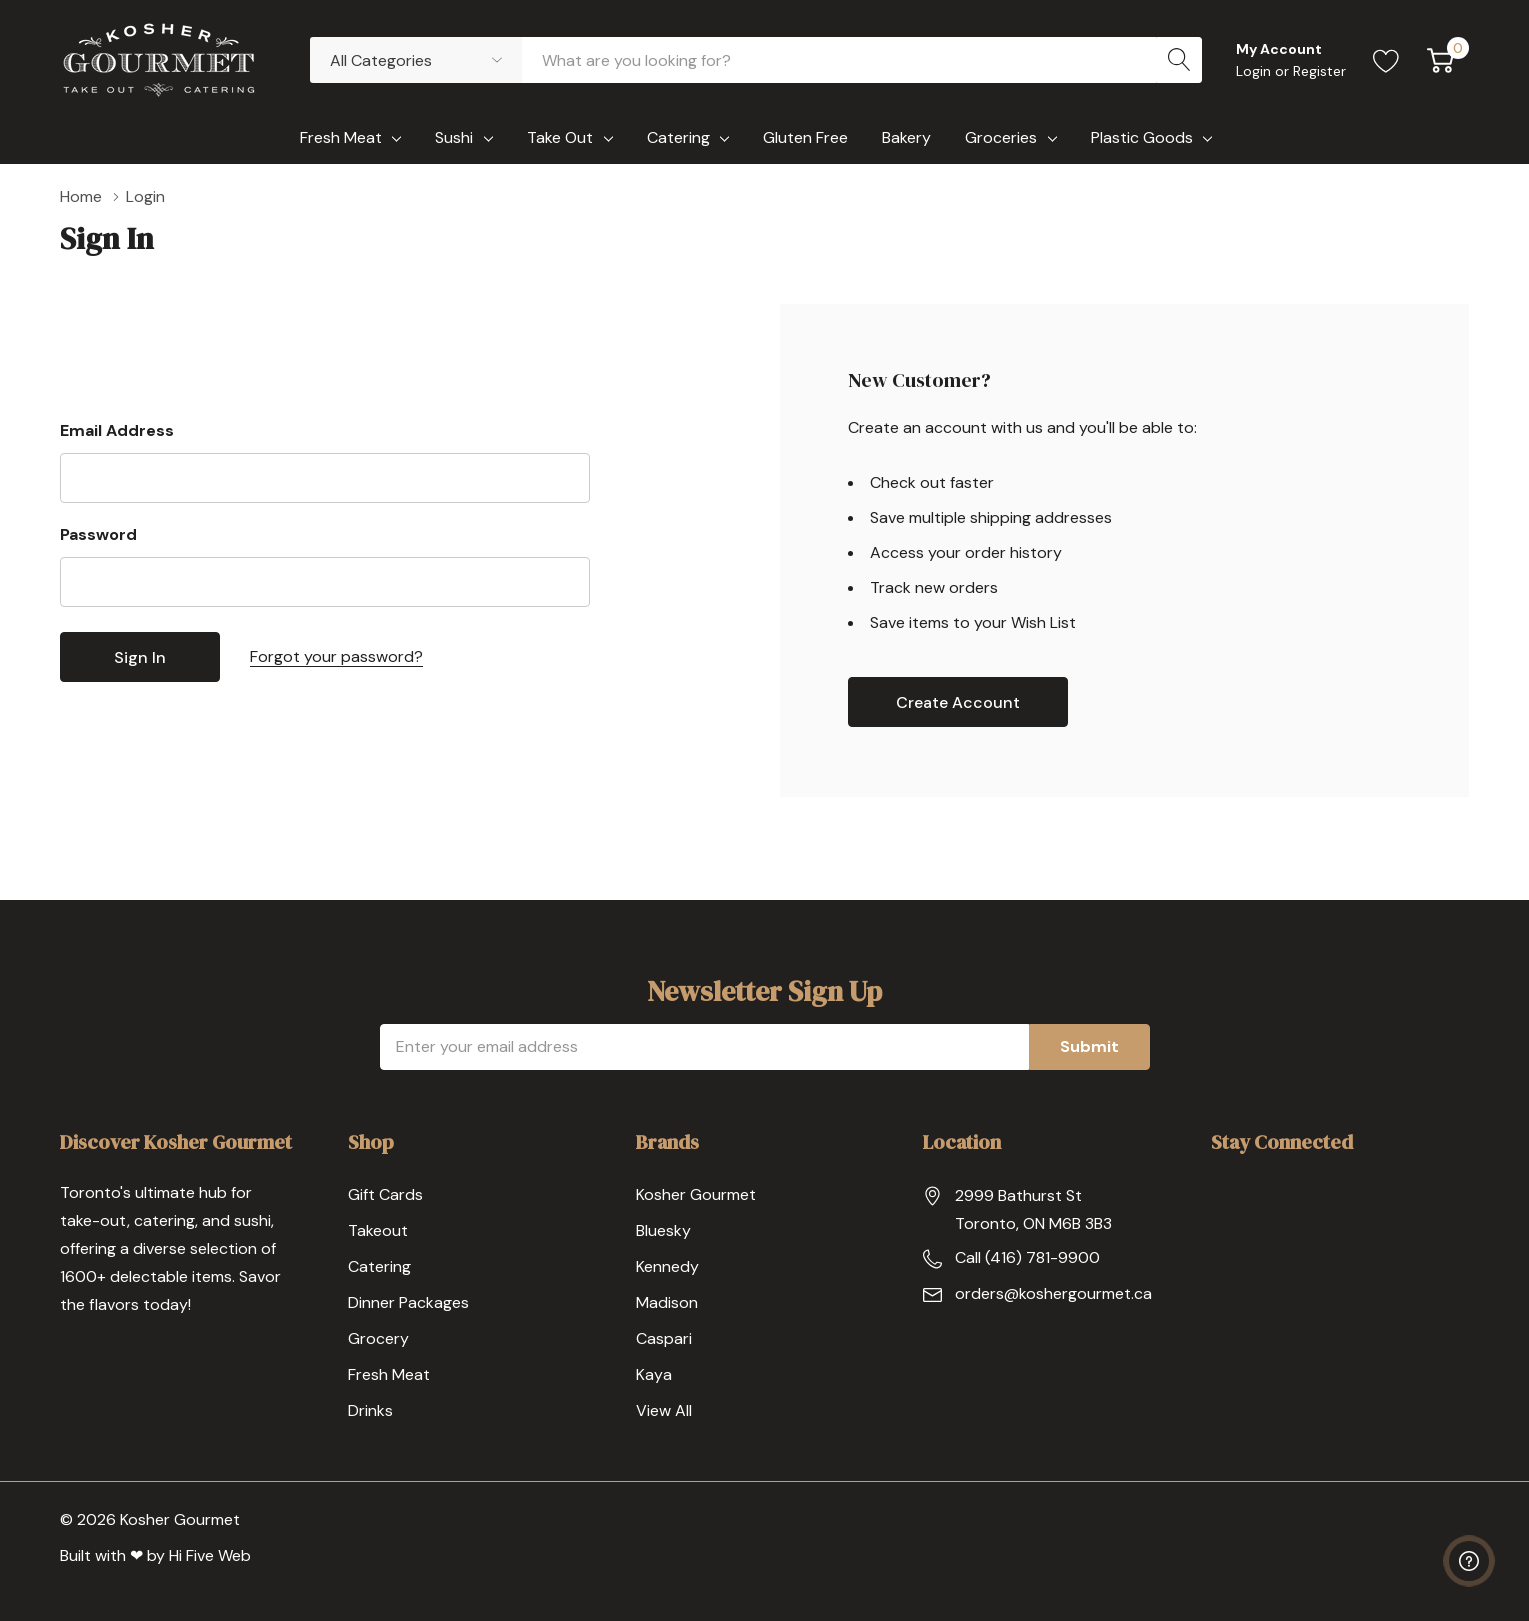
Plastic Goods (1142, 137)
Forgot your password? (336, 656)
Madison (667, 1302)
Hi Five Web (210, 1555)
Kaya (654, 1374)
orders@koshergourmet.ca (1053, 1293)
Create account (958, 702)
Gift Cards (385, 1194)
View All (664, 1410)
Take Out (560, 137)
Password (98, 534)
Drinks (370, 1410)
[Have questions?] (1469, 1561)
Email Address (117, 430)
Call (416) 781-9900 (1027, 1257)
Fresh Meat (341, 137)
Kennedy (667, 1266)
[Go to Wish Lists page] (1386, 60)
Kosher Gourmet (696, 1194)
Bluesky (663, 1230)
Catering (678, 137)
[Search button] (1179, 60)
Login (1255, 71)
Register (1319, 71)
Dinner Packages (408, 1302)
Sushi (454, 137)
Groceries (1001, 137)
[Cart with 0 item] (1440, 60)
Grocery (378, 1338)
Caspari (664, 1338)
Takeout (378, 1230)
